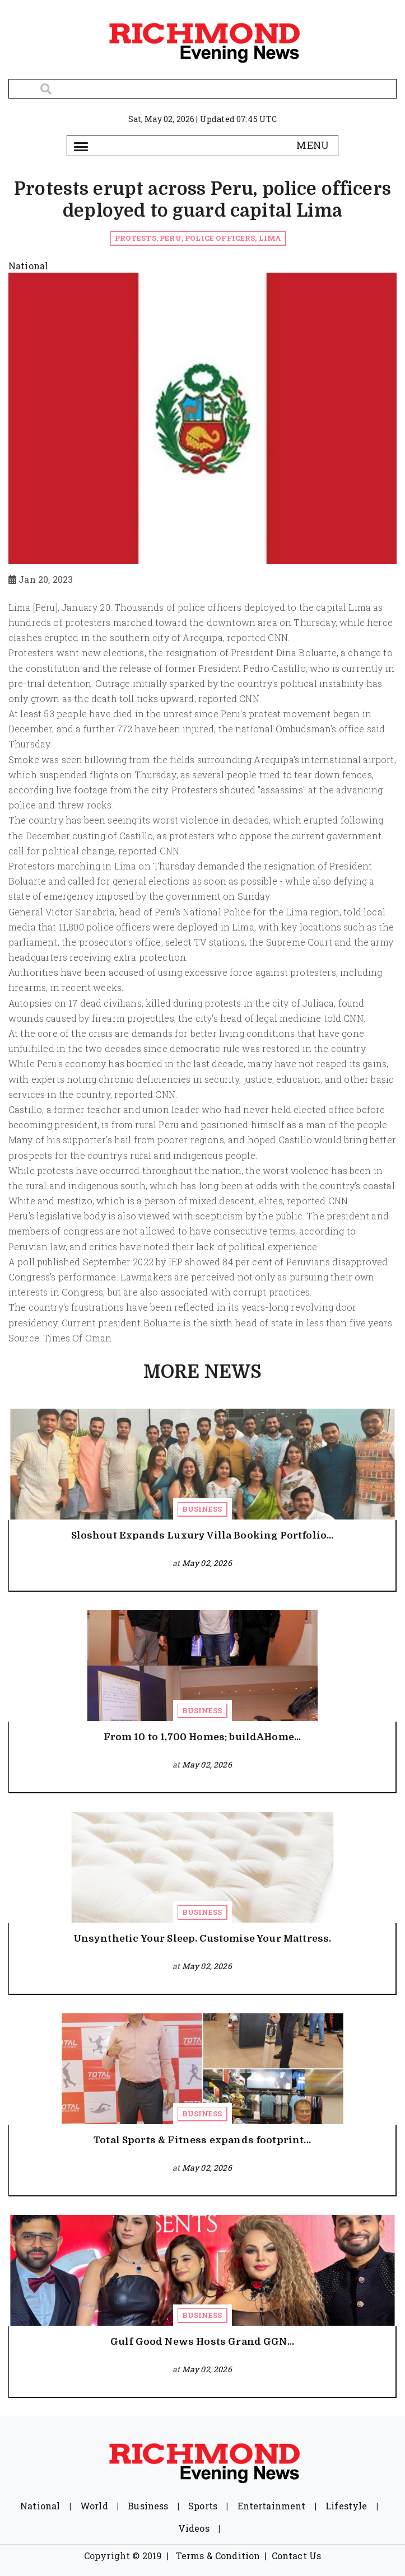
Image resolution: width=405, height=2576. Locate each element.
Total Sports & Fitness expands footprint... (202, 2140)
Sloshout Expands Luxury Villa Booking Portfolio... (202, 1535)
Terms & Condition (218, 2555)
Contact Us (297, 2555)
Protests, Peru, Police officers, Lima (198, 238)
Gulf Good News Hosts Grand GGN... (202, 2341)
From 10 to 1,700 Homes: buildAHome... (202, 1737)
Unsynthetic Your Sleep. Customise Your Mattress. (202, 1938)
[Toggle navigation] (81, 145)
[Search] (202, 89)
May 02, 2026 (207, 1563)
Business (202, 1509)
